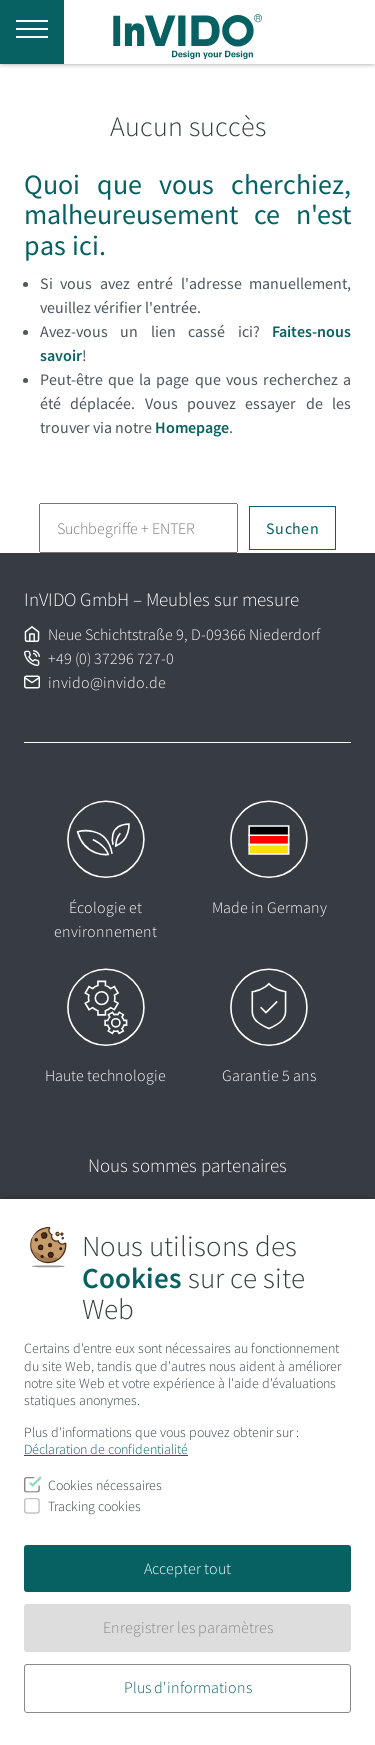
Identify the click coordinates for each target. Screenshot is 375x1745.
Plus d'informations (188, 1687)
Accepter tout (187, 1568)
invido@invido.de (107, 682)
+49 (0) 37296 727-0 (111, 658)
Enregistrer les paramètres (188, 1627)
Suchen (292, 528)
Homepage (192, 427)
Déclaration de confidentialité (106, 1449)
